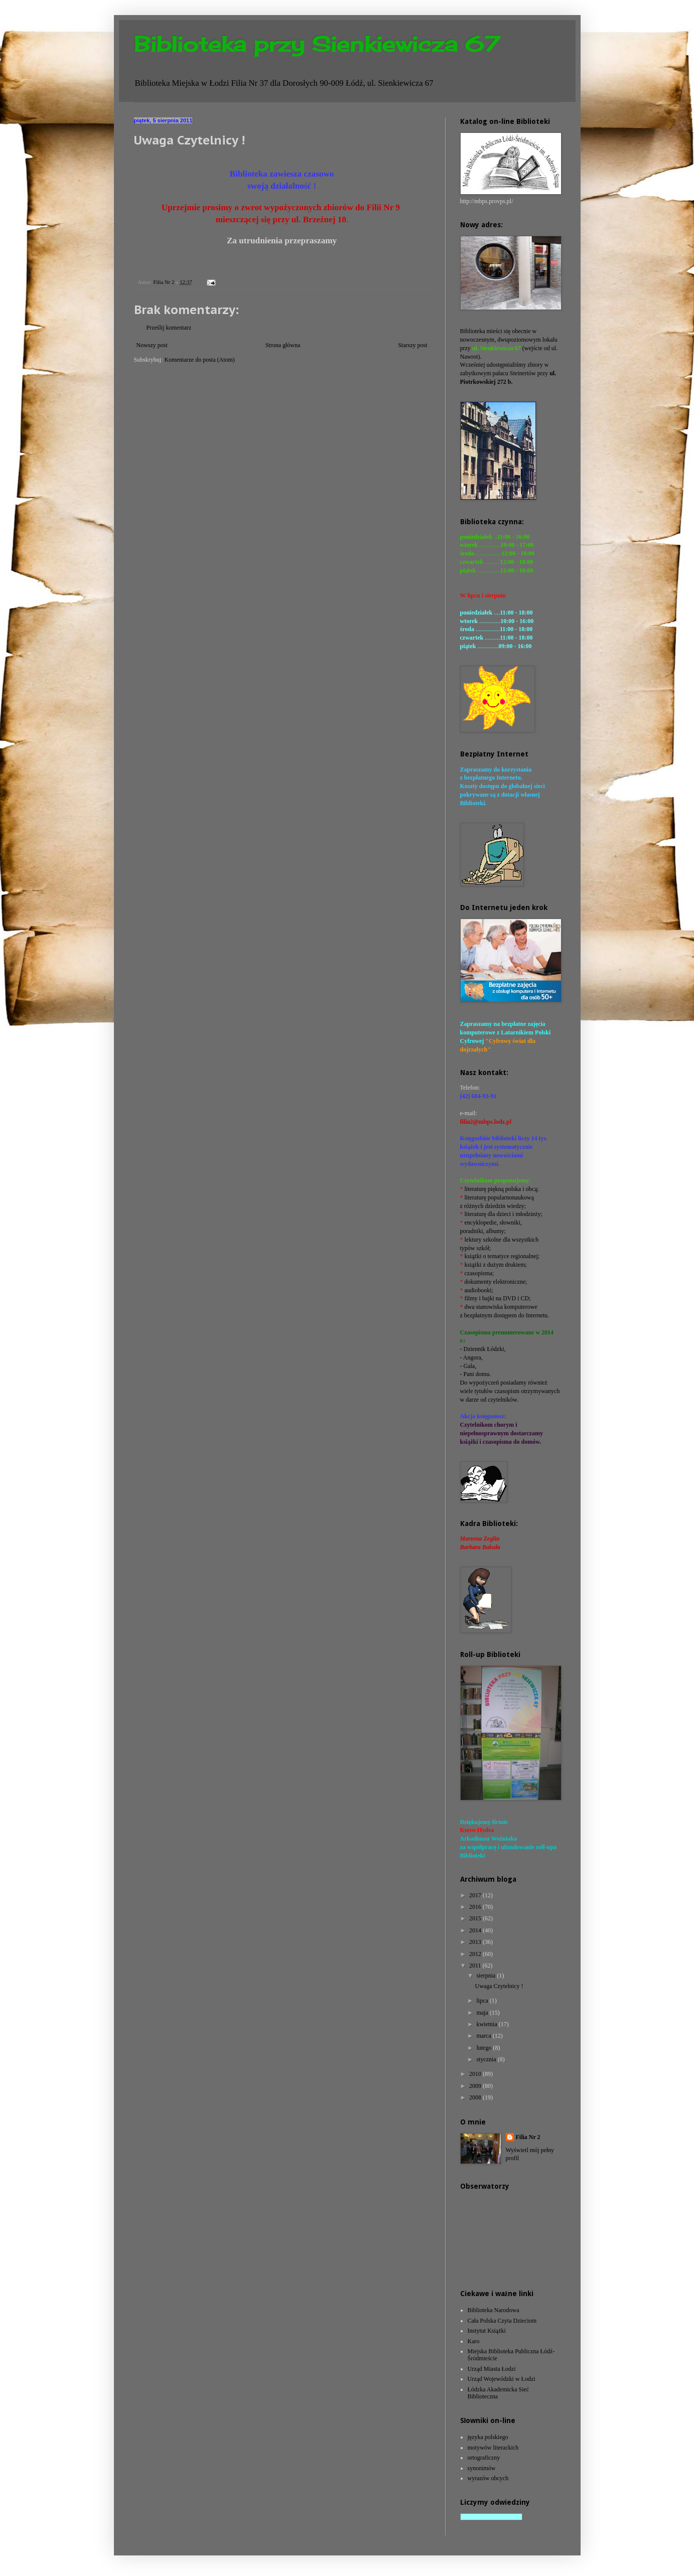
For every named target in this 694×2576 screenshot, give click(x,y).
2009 (476, 2085)
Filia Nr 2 (528, 2137)
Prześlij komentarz (169, 327)
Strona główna (283, 345)
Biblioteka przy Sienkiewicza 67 (317, 44)
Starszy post (412, 345)
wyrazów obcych (488, 2478)
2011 (476, 1965)
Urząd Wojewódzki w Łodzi (501, 2378)
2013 (476, 1941)
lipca (482, 2000)
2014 (476, 1930)
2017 (476, 1895)
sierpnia (486, 1975)
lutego (484, 2047)
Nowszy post (152, 345)
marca (484, 2035)
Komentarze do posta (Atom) (200, 359)
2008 (476, 2097)
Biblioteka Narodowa (493, 2310)
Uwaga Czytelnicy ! (499, 1986)
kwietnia (487, 2024)
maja (482, 2012)
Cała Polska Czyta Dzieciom (502, 2320)
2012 (476, 1953)
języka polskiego (488, 2437)
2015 (476, 1918)
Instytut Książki (487, 2330)
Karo (474, 2341)
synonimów (482, 2468)
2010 (476, 2073)
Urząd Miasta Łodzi (492, 2368)
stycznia (486, 2059)
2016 (476, 1906)
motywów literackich (493, 2447)
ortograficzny (484, 2457)
